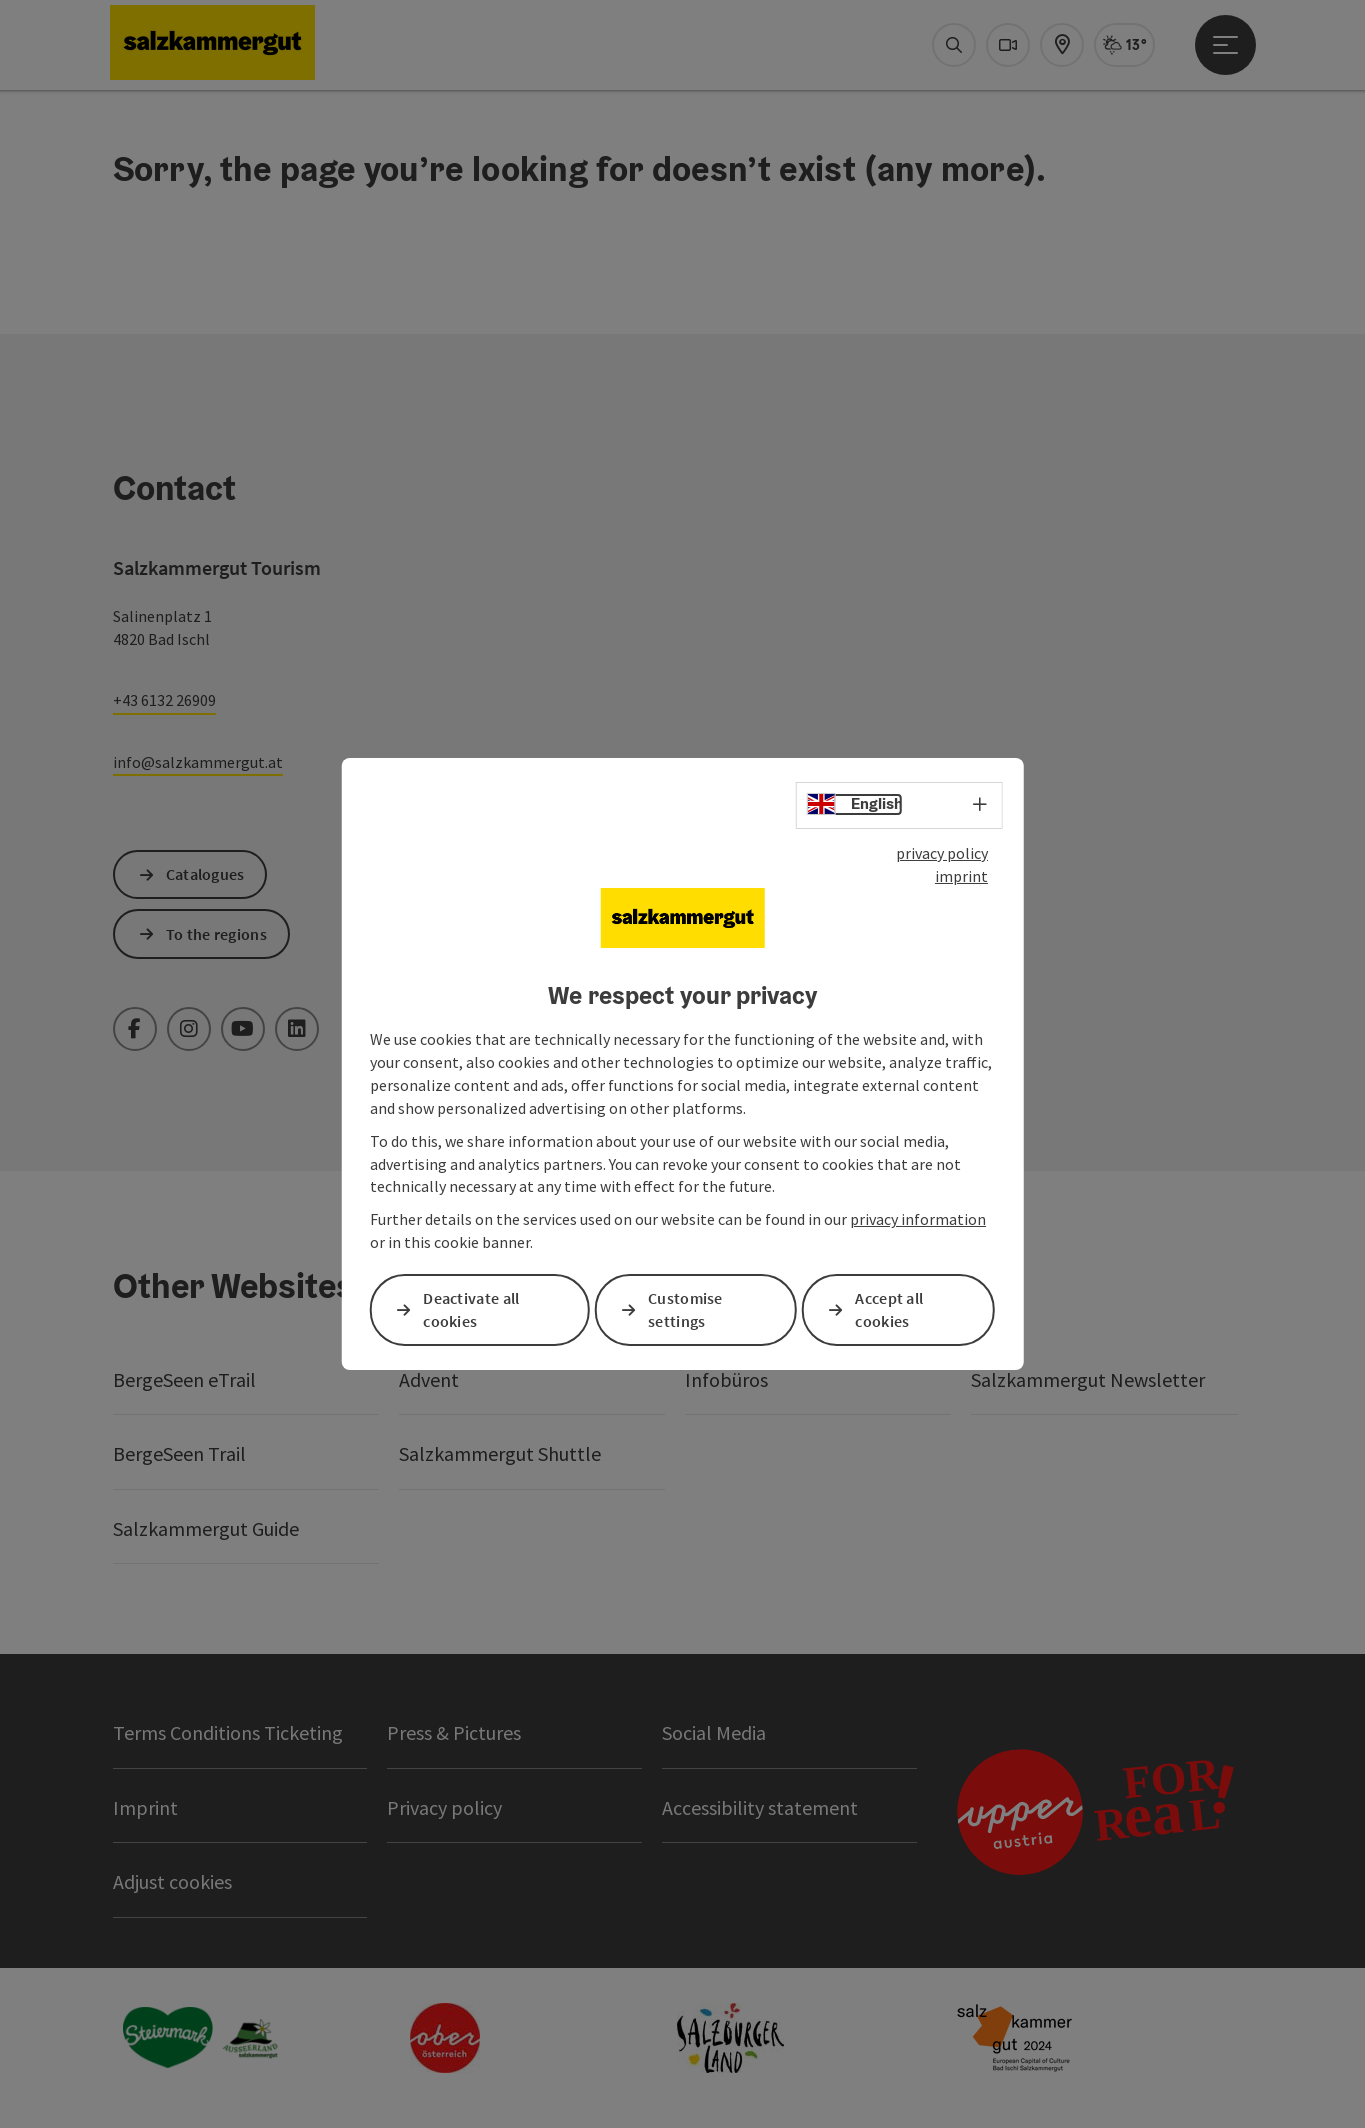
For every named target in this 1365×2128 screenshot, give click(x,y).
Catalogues (205, 874)
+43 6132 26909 (164, 700)
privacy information (918, 1219)
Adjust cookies (172, 1881)
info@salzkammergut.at (198, 762)
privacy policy (942, 853)
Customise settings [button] (685, 1309)
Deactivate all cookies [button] (471, 1309)
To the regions (216, 934)
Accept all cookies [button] (889, 1309)
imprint (961, 876)
